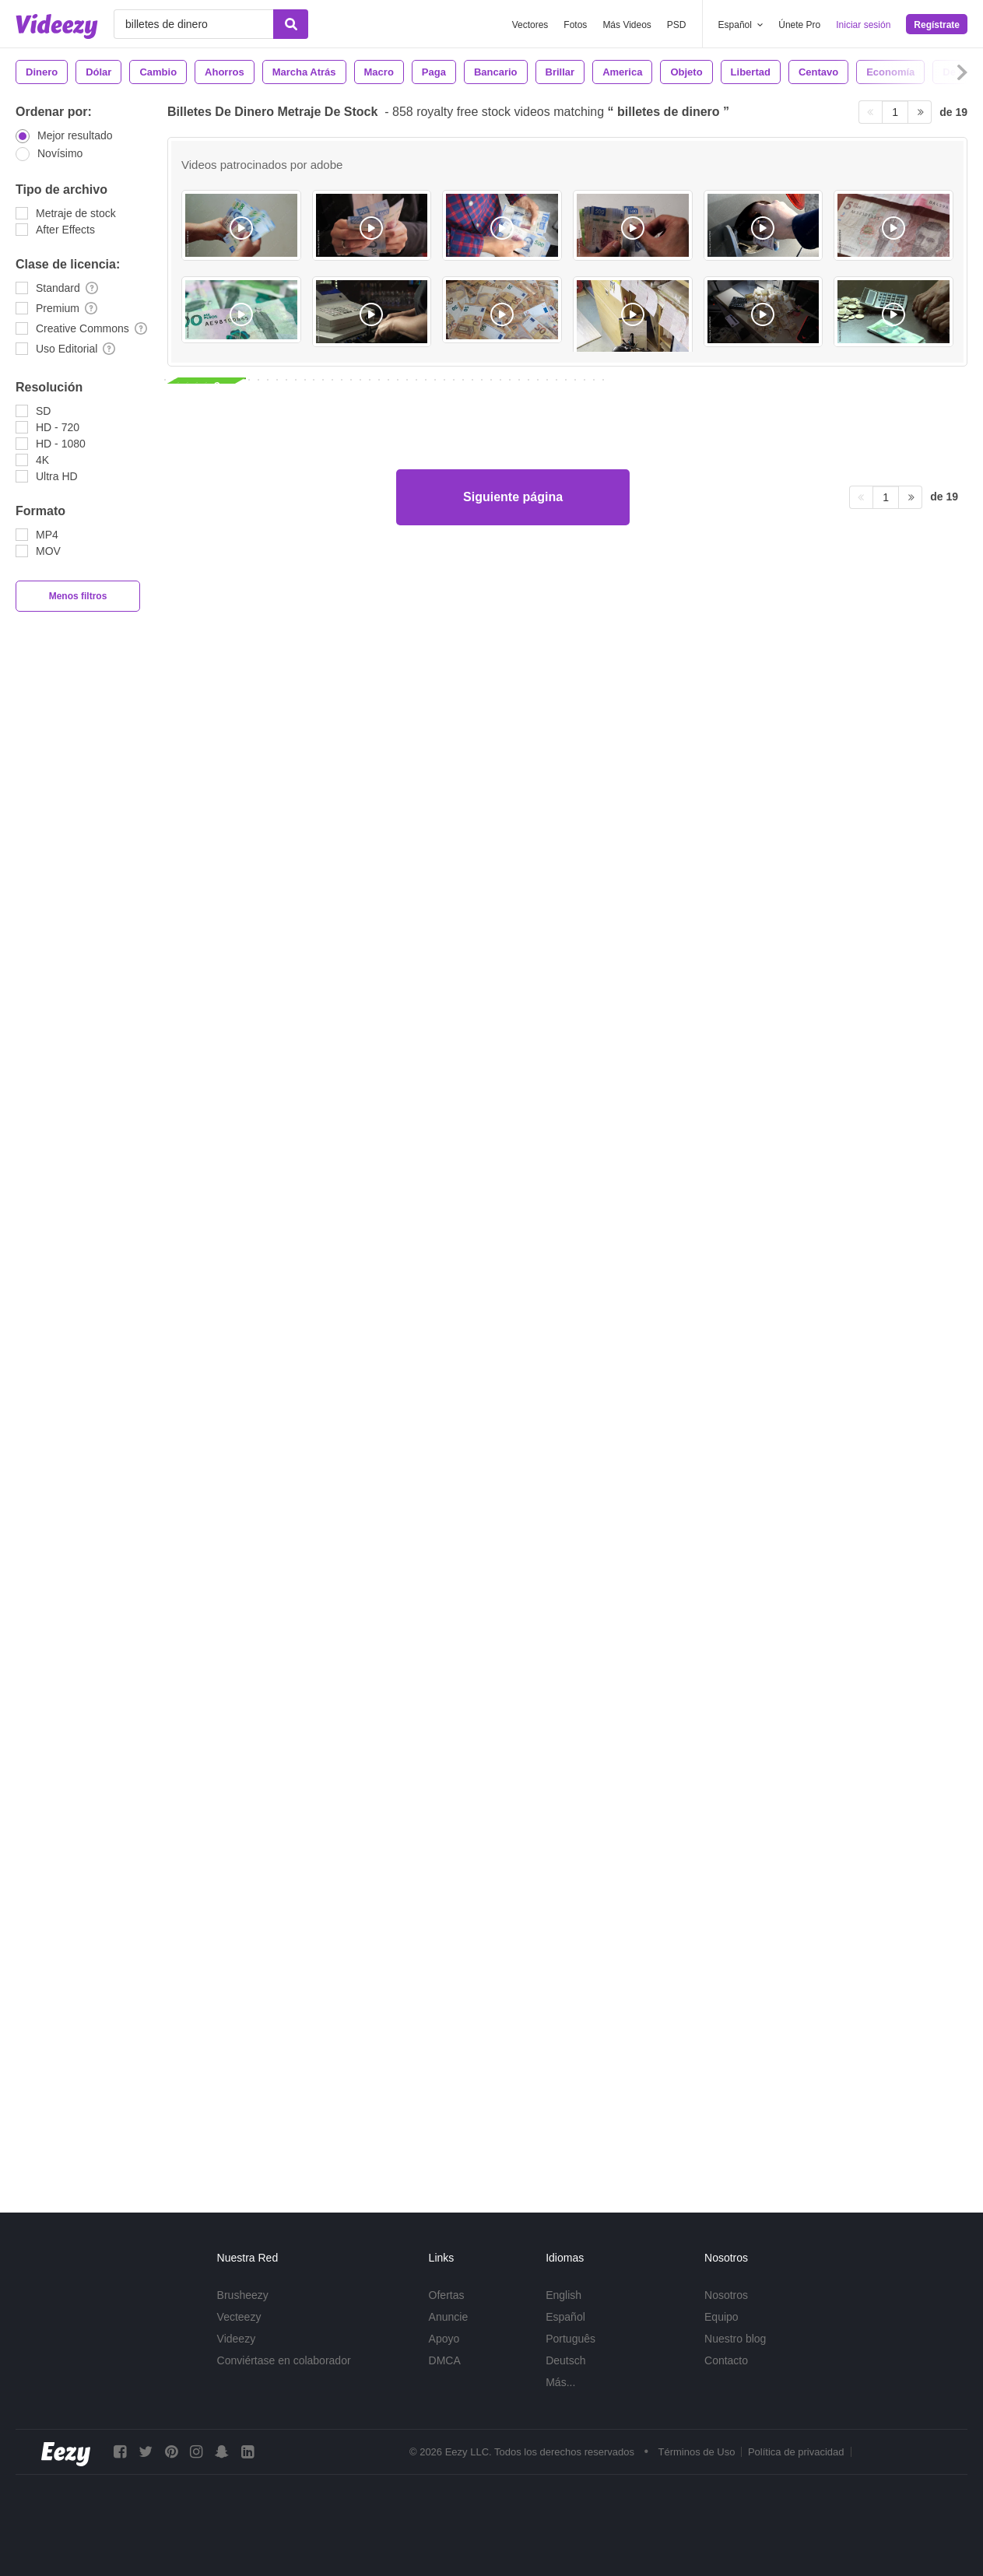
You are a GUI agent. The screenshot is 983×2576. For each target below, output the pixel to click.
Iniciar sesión (863, 24)
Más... (560, 2382)
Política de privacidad (796, 2452)
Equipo (721, 2317)
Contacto (726, 2360)
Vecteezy (239, 2317)
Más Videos (626, 24)
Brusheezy (243, 2295)
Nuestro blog (735, 2338)
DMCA (445, 2360)
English (563, 2295)
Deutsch (565, 2360)
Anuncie (449, 2317)
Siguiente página (513, 2122)
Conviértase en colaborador (284, 2360)
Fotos (575, 24)
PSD (676, 24)
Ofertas (447, 2295)
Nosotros (726, 2295)
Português (570, 2338)
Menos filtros (78, 596)
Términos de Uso (696, 2452)
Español (565, 2317)
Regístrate (937, 24)
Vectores (530, 24)
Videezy (236, 2338)
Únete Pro (799, 24)
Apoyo (444, 2338)
